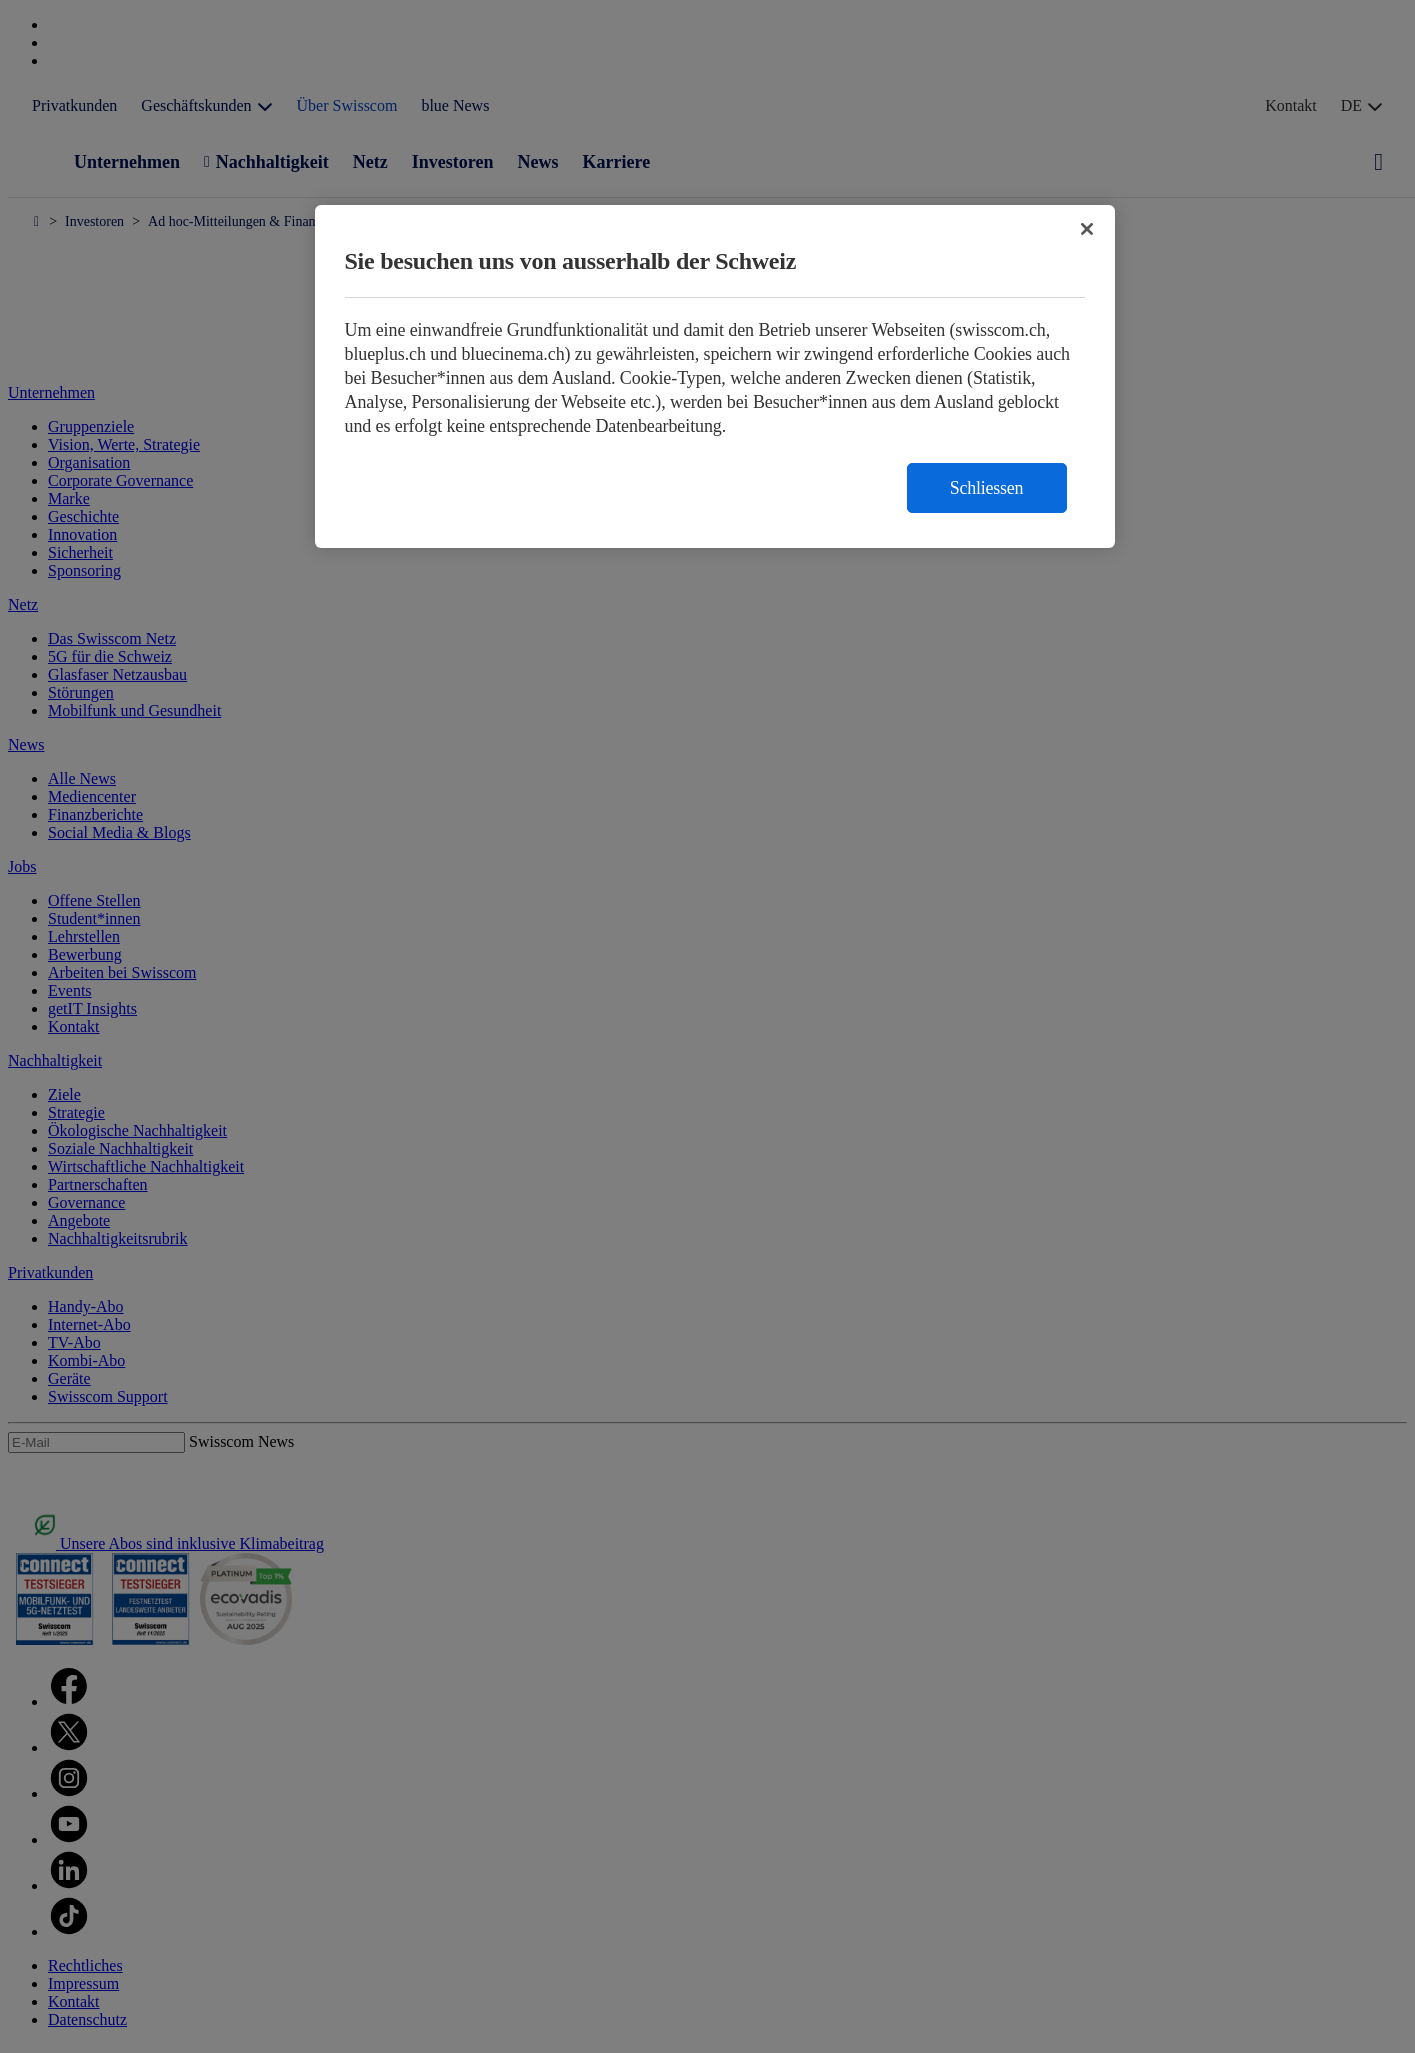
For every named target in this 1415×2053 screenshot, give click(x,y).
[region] (715, 376)
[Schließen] (1087, 229)
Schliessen (987, 488)
